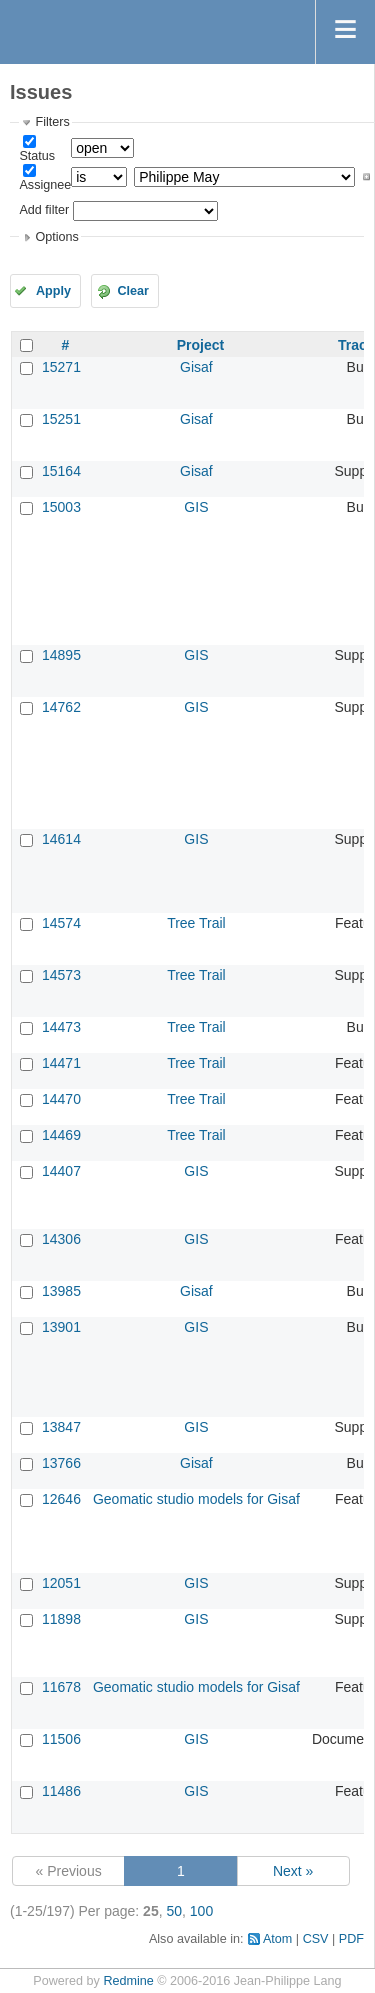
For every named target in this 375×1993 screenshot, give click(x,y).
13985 (61, 1291)
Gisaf (196, 367)
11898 (61, 1619)
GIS (196, 507)
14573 (61, 975)
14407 (61, 1171)
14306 (61, 1239)
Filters (52, 122)
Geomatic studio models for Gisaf (196, 1499)
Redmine (128, 1981)
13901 (61, 1327)
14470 (61, 1099)
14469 (61, 1135)
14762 (61, 707)
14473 (61, 1027)
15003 (61, 507)
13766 (61, 1463)
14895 (61, 655)
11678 (61, 1687)
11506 (61, 1739)
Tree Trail (196, 923)
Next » (293, 1871)
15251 (61, 419)
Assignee (45, 185)
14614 (61, 839)
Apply (53, 291)
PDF (351, 1939)
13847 (61, 1427)
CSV (316, 1939)
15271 (61, 367)
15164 (61, 471)
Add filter (44, 210)
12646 (61, 1499)
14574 (61, 923)
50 (174, 1911)
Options (56, 237)
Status (37, 156)
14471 (61, 1063)
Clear (133, 291)
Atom (277, 1939)
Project (200, 345)
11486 (61, 1791)
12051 (61, 1583)
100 (201, 1911)
